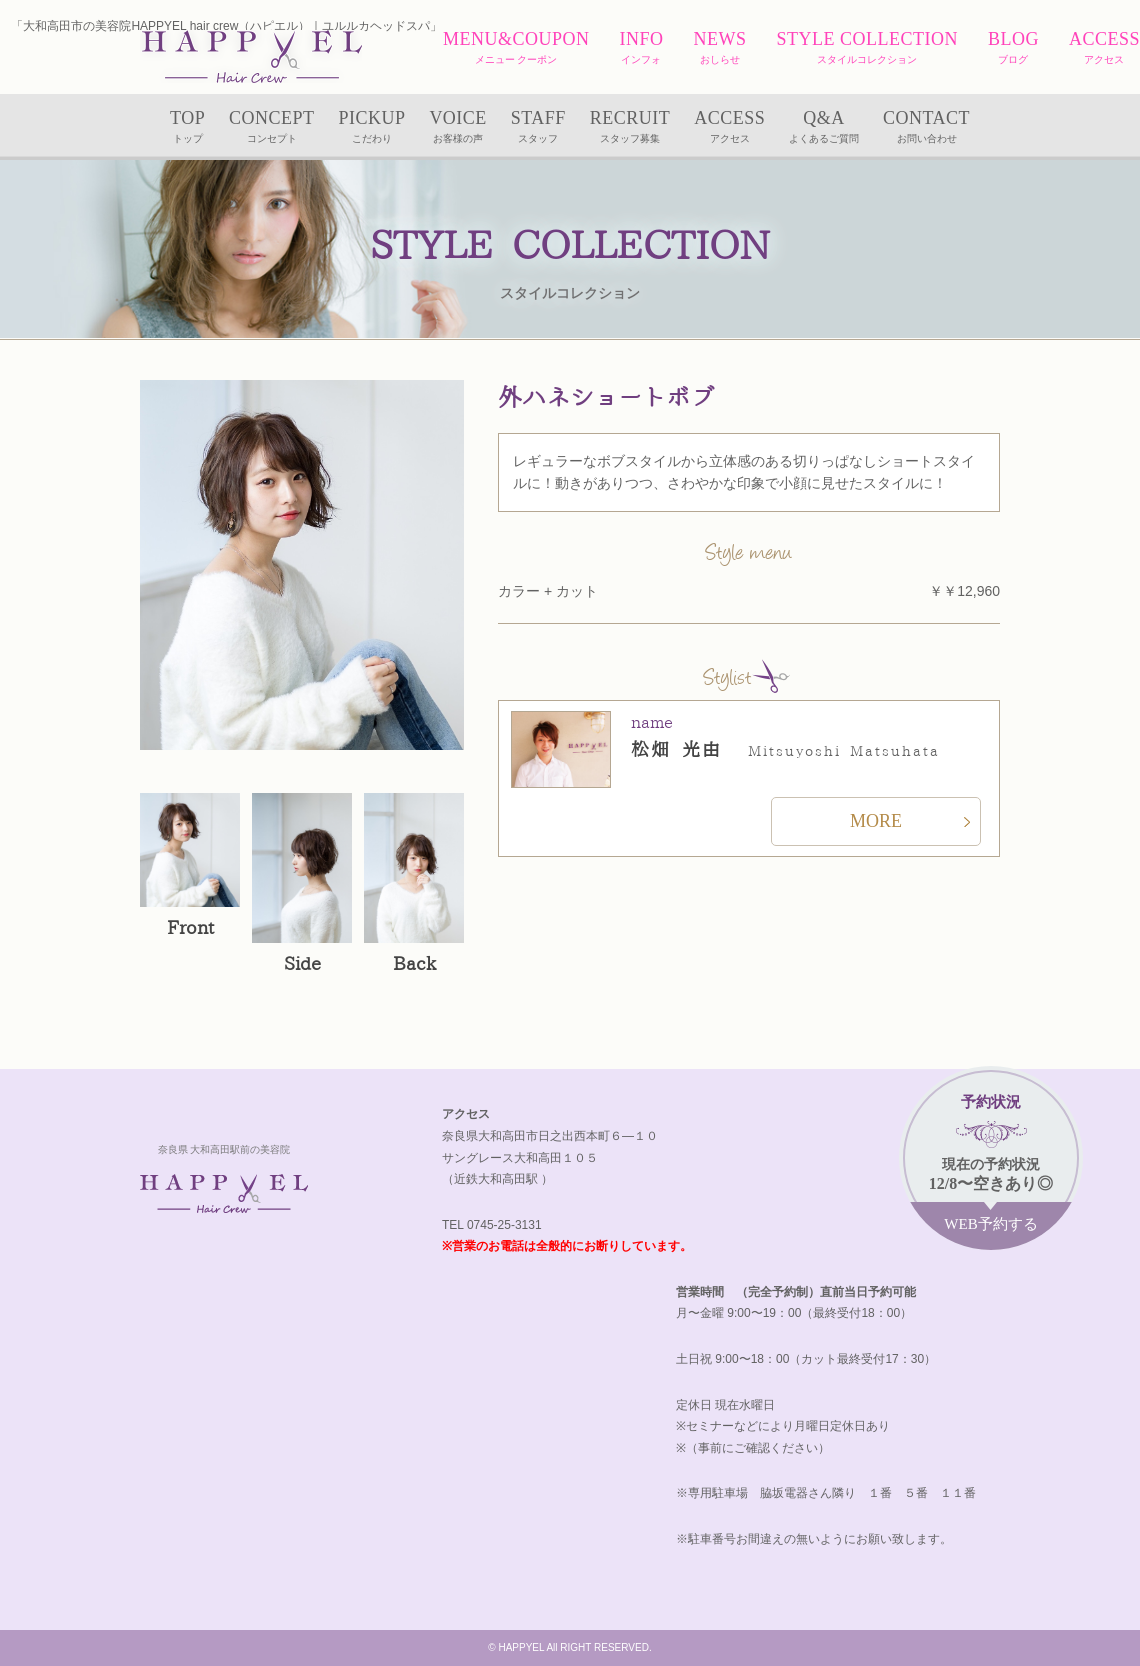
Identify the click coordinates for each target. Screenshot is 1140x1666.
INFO (641, 49)
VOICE (458, 128)
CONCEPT (272, 128)
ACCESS (1104, 49)
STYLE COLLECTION (866, 49)
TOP (187, 128)
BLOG (1013, 49)
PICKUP (371, 128)
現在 (991, 1164)
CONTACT (926, 128)
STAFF (538, 128)
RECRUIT (630, 128)
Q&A (824, 128)
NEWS (719, 49)
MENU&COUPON (516, 49)
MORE (876, 821)
